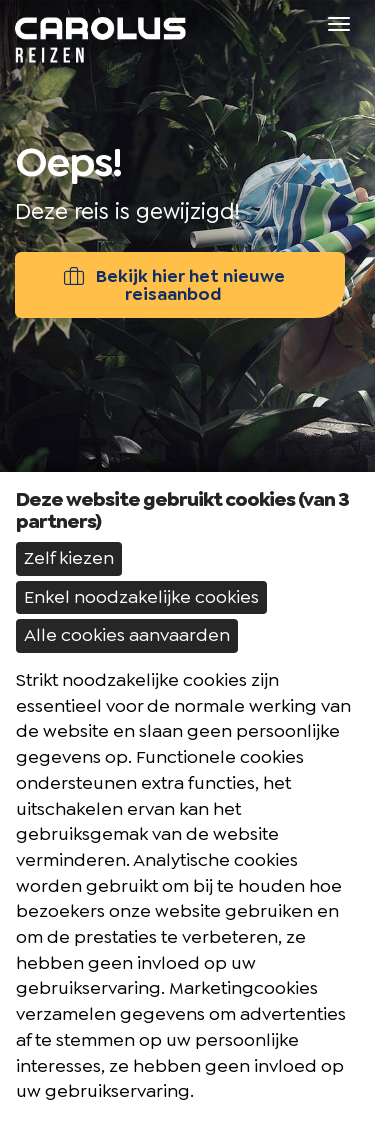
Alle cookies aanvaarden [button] (127, 635)
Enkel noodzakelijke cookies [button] (141, 597)
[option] (187, 370)
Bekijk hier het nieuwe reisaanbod (173, 285)
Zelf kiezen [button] (69, 558)
